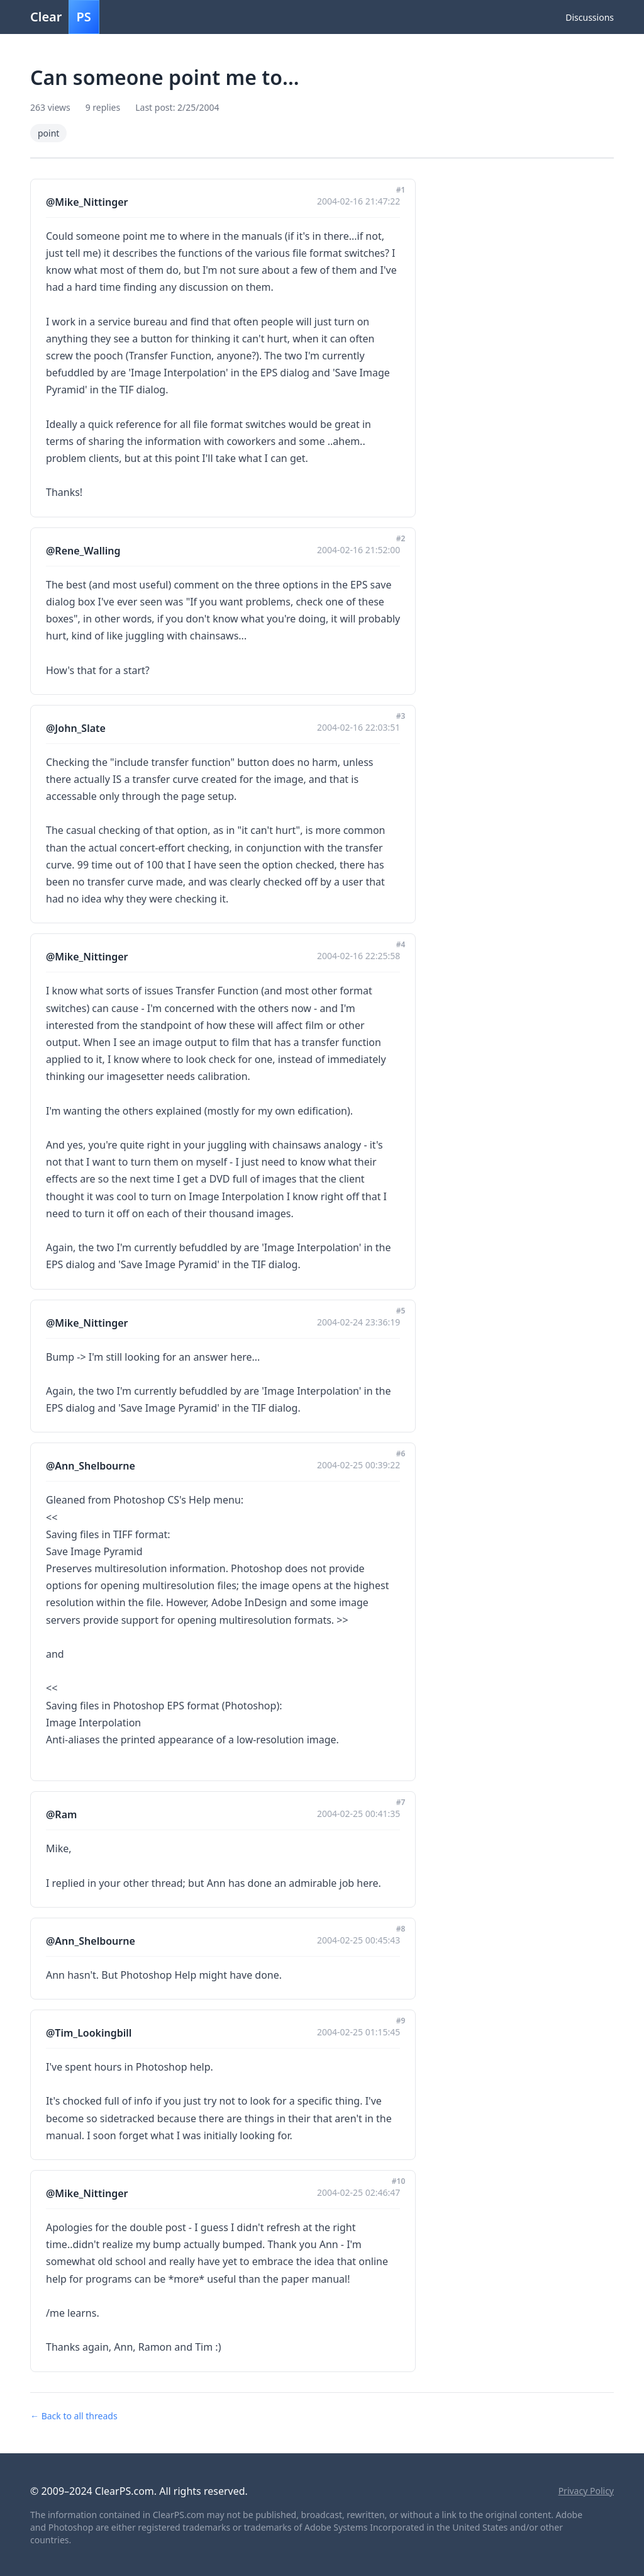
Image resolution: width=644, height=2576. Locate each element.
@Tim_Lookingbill (88, 2033)
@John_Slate (76, 728)
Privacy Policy (586, 2491)
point (48, 133)
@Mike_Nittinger (87, 202)
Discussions (589, 17)
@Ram (61, 1814)
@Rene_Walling (83, 551)
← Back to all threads (74, 2416)
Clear (64, 17)
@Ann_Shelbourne (90, 1466)
